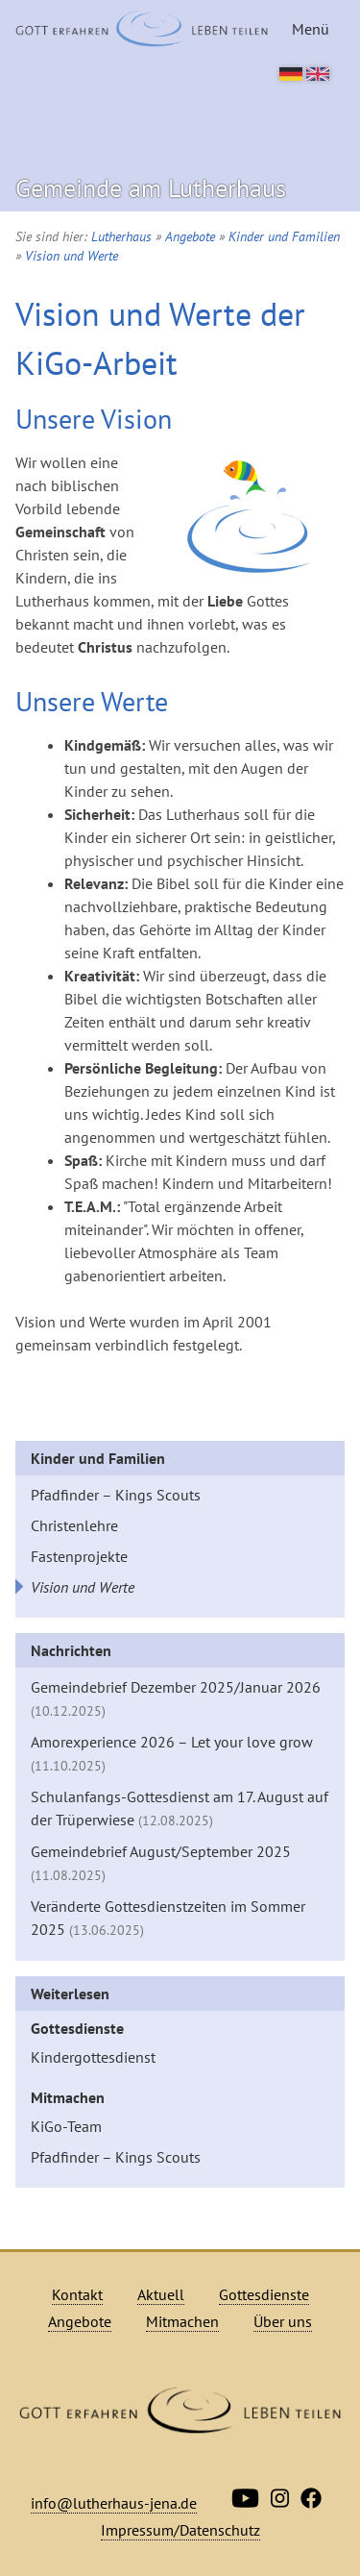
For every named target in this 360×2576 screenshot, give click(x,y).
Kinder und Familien (284, 236)
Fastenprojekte (79, 1556)
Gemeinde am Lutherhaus (150, 188)
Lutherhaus (121, 236)
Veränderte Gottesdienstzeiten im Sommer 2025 (168, 1917)
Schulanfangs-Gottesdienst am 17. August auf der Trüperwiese (179, 1808)
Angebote (190, 236)
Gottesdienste (77, 2028)
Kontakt (77, 2294)
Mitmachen (68, 2097)
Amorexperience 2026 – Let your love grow (172, 1753)
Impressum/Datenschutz (180, 2529)
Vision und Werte (71, 255)
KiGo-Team (66, 2126)
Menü (310, 28)
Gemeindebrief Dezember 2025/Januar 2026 (176, 1698)
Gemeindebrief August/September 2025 (161, 1863)
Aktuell (160, 2294)
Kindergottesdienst (93, 2057)
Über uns (282, 2321)
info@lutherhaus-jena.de (114, 2503)
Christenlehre (74, 1525)
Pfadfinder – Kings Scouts (116, 1494)
